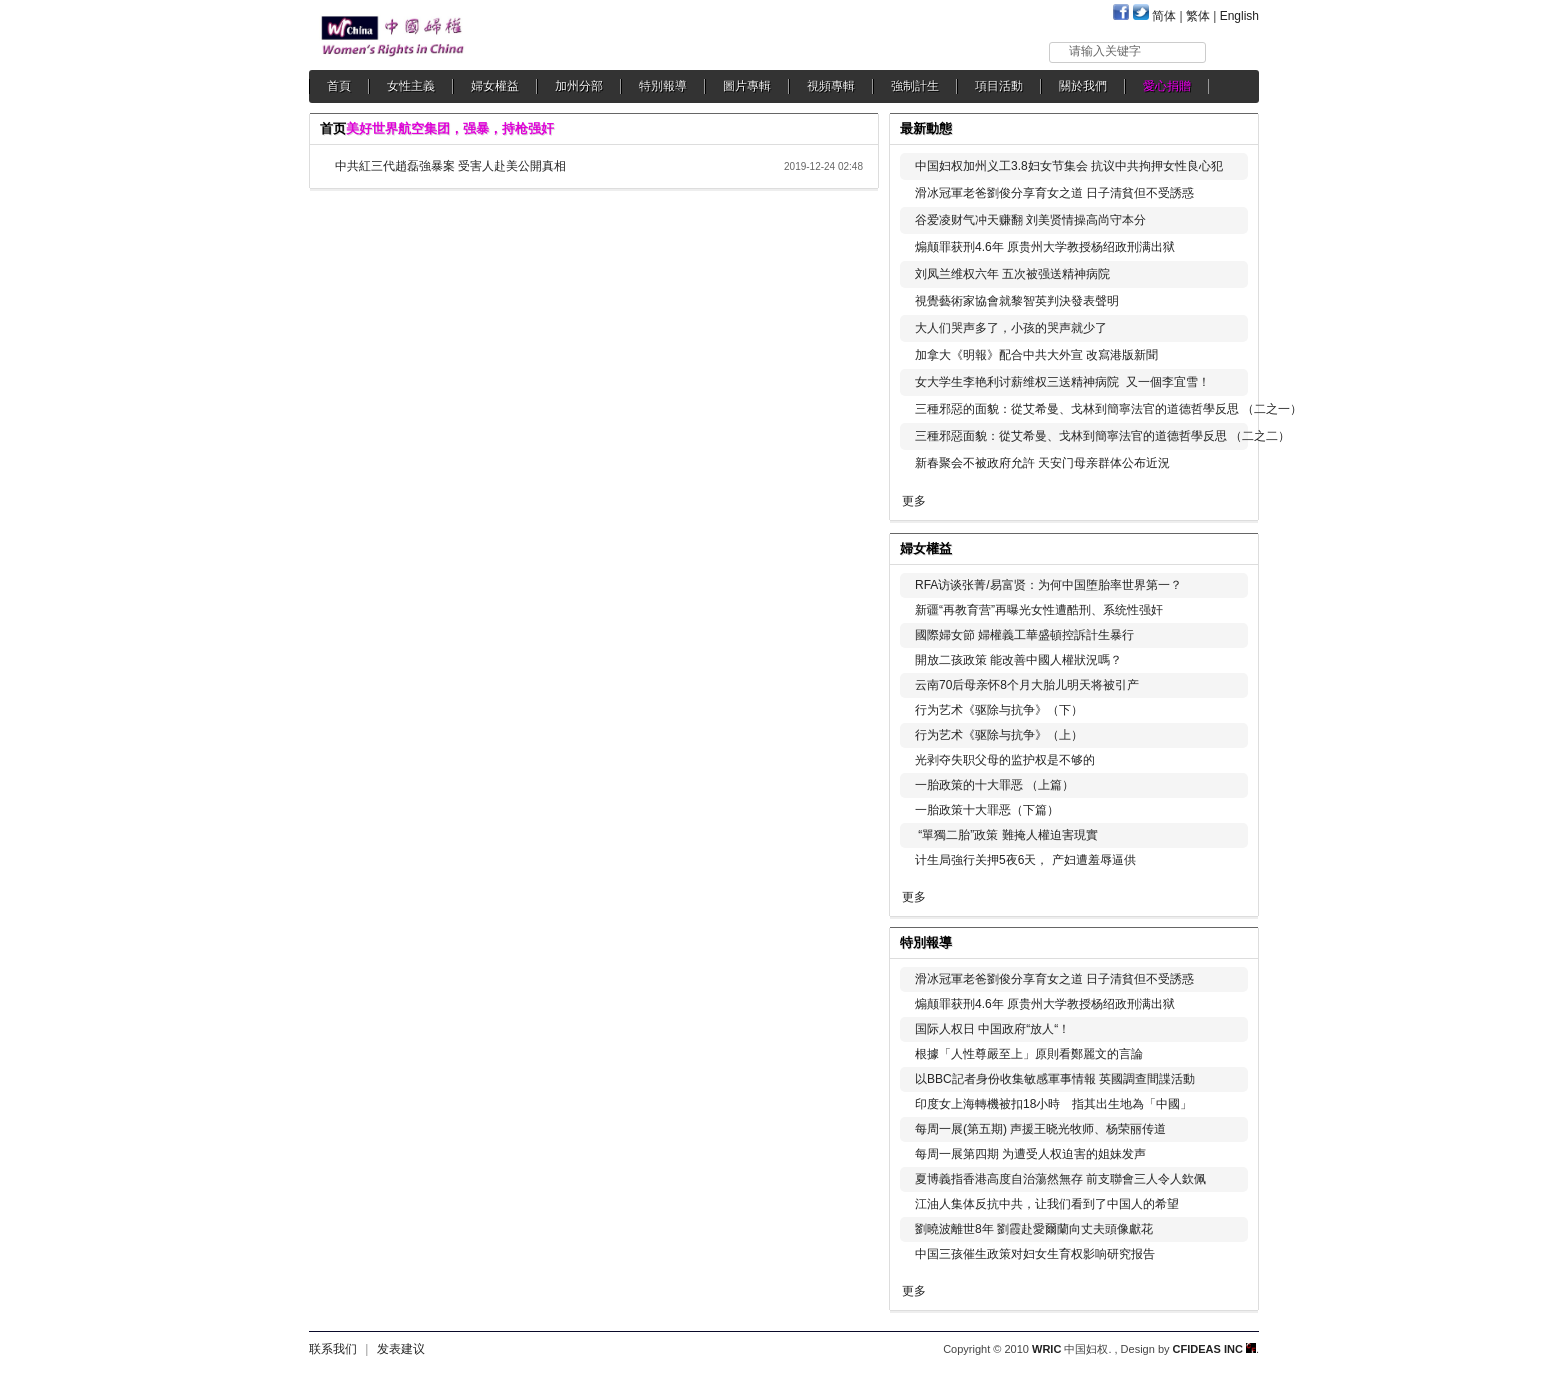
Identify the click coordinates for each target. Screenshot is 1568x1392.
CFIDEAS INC (1214, 1349)
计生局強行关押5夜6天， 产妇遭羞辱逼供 (1025, 860)
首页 (333, 128)
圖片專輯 (747, 86)
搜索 (1233, 51)
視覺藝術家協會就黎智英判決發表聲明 (1017, 301)
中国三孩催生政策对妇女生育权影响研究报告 (1035, 1254)
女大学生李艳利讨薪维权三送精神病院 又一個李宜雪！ (1062, 382)
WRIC (1046, 1349)
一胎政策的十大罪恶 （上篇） (994, 785)
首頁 (339, 86)
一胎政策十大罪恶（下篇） (987, 810)
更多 (914, 501)
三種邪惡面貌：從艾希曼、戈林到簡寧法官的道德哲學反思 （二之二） (1102, 436)
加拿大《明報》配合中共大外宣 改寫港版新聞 (1036, 355)
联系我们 (333, 1349)
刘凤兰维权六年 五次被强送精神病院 (1012, 274)
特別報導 (663, 86)
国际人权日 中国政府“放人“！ (992, 1029)
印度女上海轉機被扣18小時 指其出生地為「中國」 (1053, 1104)
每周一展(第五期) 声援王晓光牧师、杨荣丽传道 (1040, 1129)
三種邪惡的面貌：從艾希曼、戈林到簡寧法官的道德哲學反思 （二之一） (1108, 409)
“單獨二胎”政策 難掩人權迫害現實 (1006, 835)
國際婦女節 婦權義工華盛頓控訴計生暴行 (1024, 635)
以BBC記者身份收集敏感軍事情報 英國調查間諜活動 (1055, 1079)
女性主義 (411, 86)
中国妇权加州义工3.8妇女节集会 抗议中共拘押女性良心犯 (1069, 166)
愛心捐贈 (1167, 86)
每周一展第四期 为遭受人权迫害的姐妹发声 (1030, 1154)
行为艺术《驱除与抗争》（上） (999, 735)
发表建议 (401, 1349)
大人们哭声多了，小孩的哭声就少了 (1011, 328)
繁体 (1198, 16)
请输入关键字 (1105, 51)
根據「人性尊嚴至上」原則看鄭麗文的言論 (1029, 1054)
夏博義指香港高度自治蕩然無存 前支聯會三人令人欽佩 (1060, 1179)
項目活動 (999, 86)
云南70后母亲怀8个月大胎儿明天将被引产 (1027, 685)
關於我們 (1083, 86)
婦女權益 (495, 86)
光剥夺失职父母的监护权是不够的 (1005, 760)
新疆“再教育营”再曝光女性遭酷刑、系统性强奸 (1039, 610)
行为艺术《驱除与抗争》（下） (999, 710)
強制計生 (915, 86)
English (1239, 16)
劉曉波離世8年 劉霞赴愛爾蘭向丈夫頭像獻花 (1034, 1229)
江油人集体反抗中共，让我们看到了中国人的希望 (1047, 1204)
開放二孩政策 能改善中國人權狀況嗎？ (1018, 660)
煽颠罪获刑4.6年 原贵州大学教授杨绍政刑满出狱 (1045, 247)
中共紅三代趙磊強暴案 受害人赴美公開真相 (450, 166)
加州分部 (579, 86)
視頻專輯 (831, 86)
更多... (1229, 546)
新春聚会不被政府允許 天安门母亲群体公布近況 (1042, 463)
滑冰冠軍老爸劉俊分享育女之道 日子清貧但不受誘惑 (1054, 193)
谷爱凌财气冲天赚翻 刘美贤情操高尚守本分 (1030, 220)
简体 (1164, 16)
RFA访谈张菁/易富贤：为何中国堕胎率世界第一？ (1048, 585)
